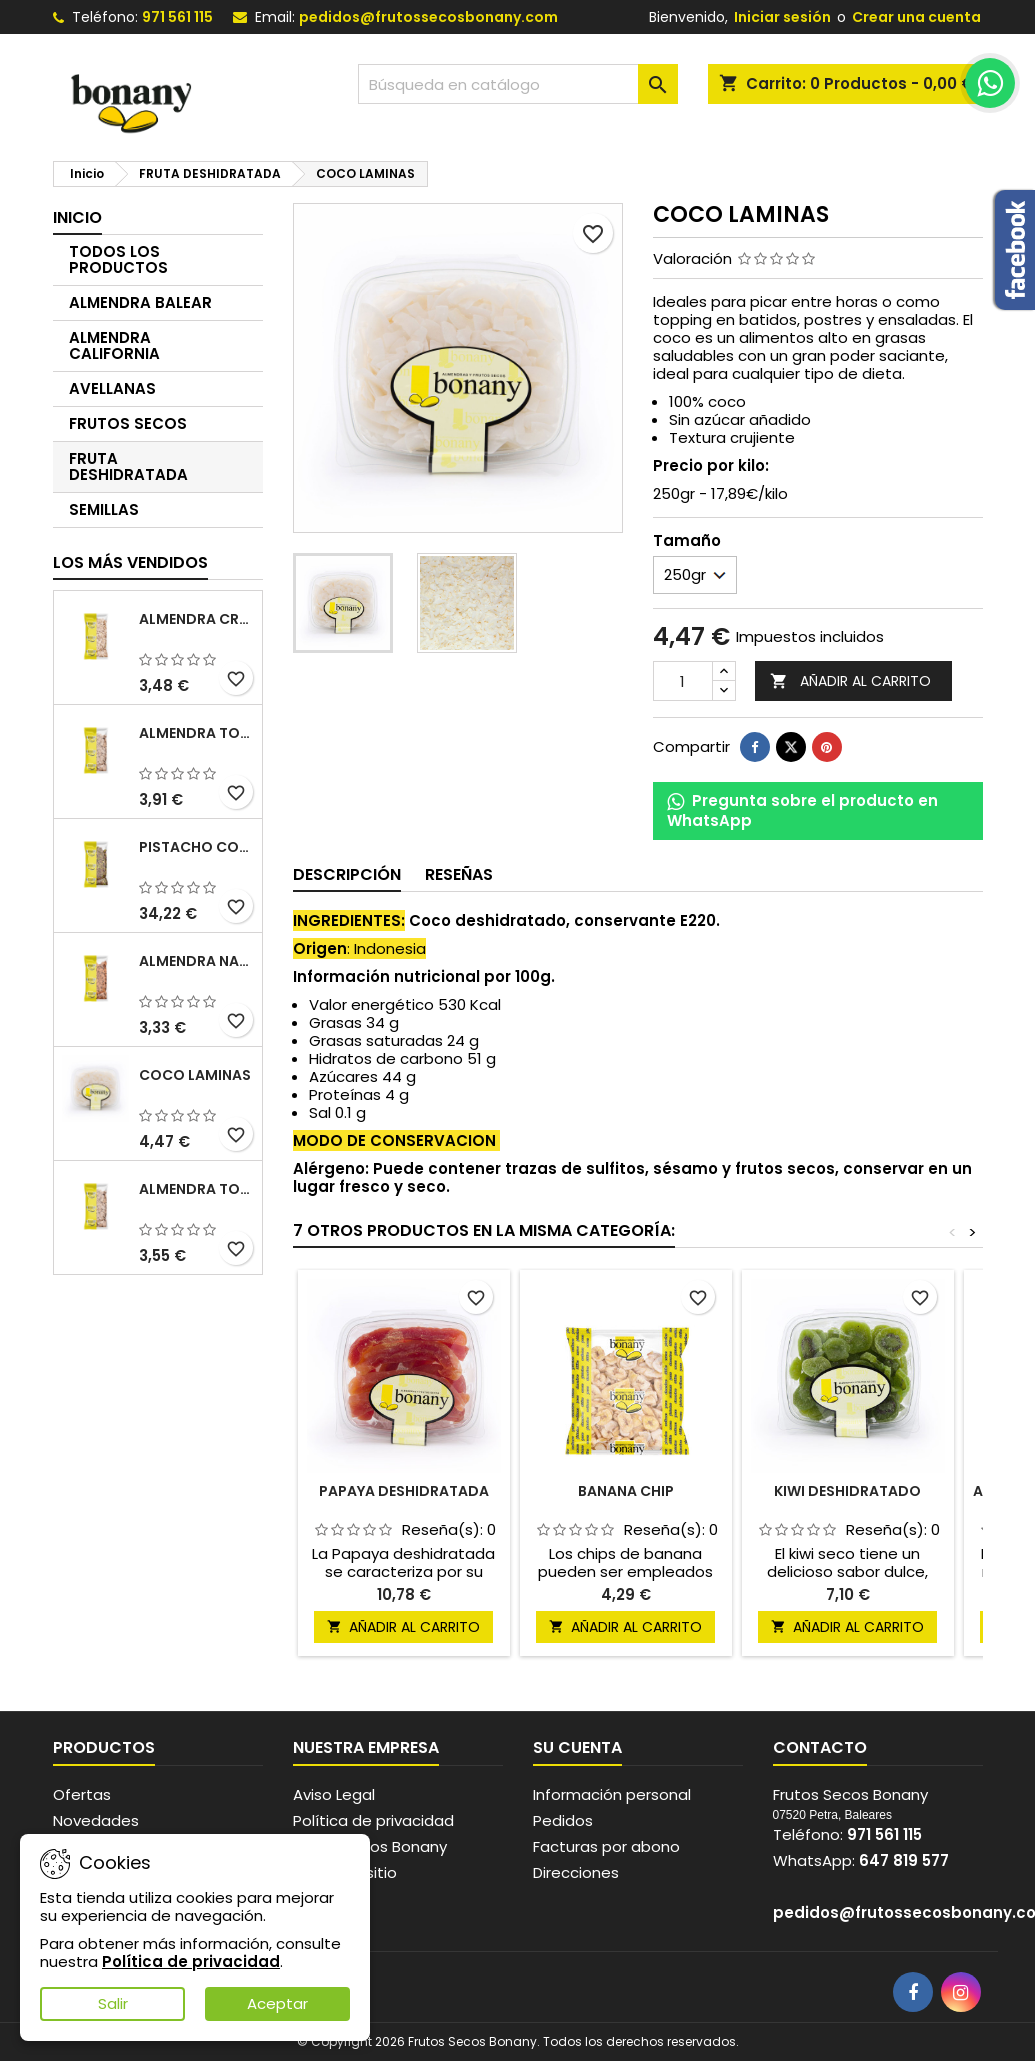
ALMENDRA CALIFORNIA (114, 345)
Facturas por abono (606, 1846)
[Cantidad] (683, 681)
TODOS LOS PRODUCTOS (118, 259)
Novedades (96, 1820)
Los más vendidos (130, 562)
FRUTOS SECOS (128, 423)
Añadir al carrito (850, 681)
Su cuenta (577, 1747)
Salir (113, 2003)
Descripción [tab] (347, 874)
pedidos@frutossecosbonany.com (428, 17)
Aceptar (277, 2003)
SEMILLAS (104, 509)
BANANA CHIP (626, 1491)
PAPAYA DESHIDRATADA (404, 1491)
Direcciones (576, 1872)
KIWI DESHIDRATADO (847, 1491)
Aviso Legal (334, 1794)
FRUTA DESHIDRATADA (128, 466)
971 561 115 (177, 17)
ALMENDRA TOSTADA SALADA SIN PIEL (196, 1189)
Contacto (820, 1747)
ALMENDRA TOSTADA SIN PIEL (196, 733)
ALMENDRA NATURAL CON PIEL (196, 961)
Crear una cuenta (916, 17)
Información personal (612, 1794)
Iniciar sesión (782, 17)
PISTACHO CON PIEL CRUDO (196, 847)
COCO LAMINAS (195, 1075)
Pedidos (563, 1820)
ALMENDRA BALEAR (140, 302)
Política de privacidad (373, 1820)
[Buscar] (518, 84)
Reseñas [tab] (459, 874)
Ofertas (82, 1794)
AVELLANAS (112, 388)
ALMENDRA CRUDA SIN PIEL (196, 619)
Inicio (77, 217)
